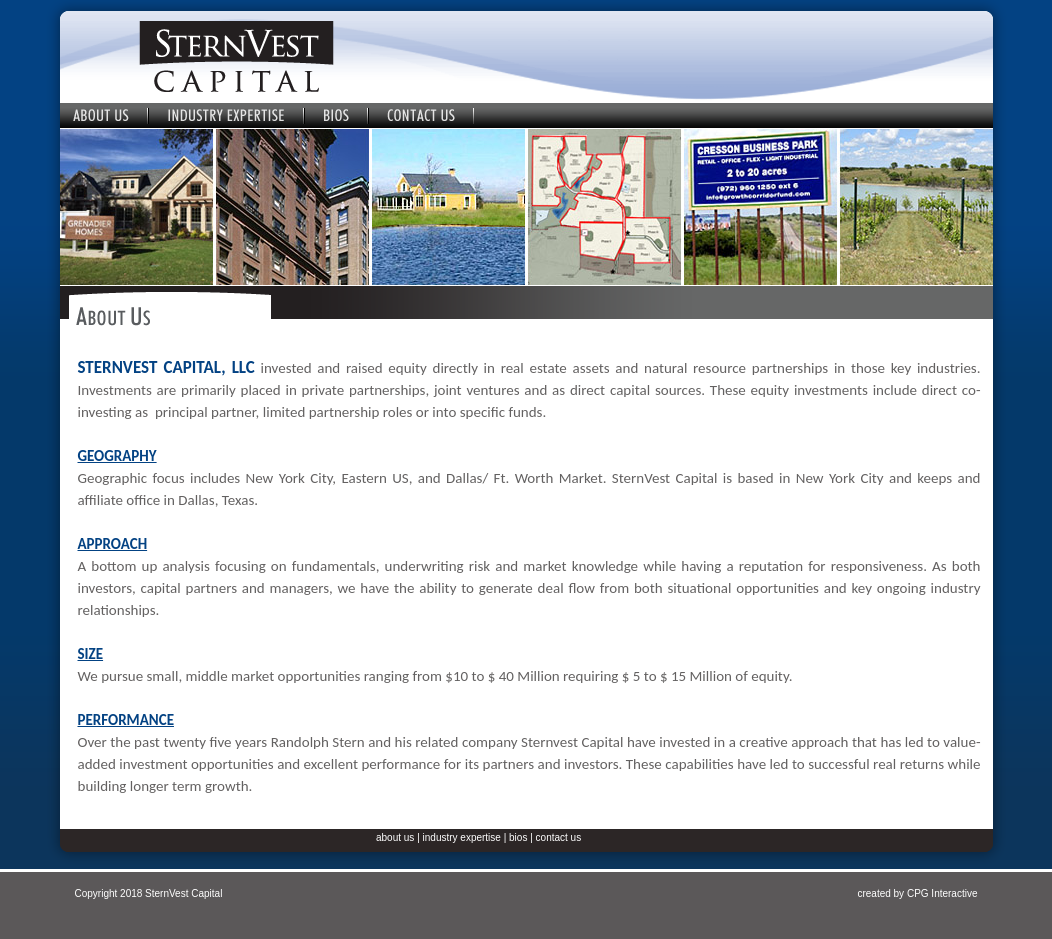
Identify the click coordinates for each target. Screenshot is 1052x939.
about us (395, 837)
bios (518, 837)
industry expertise (462, 837)
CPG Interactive (942, 893)
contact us (559, 837)
